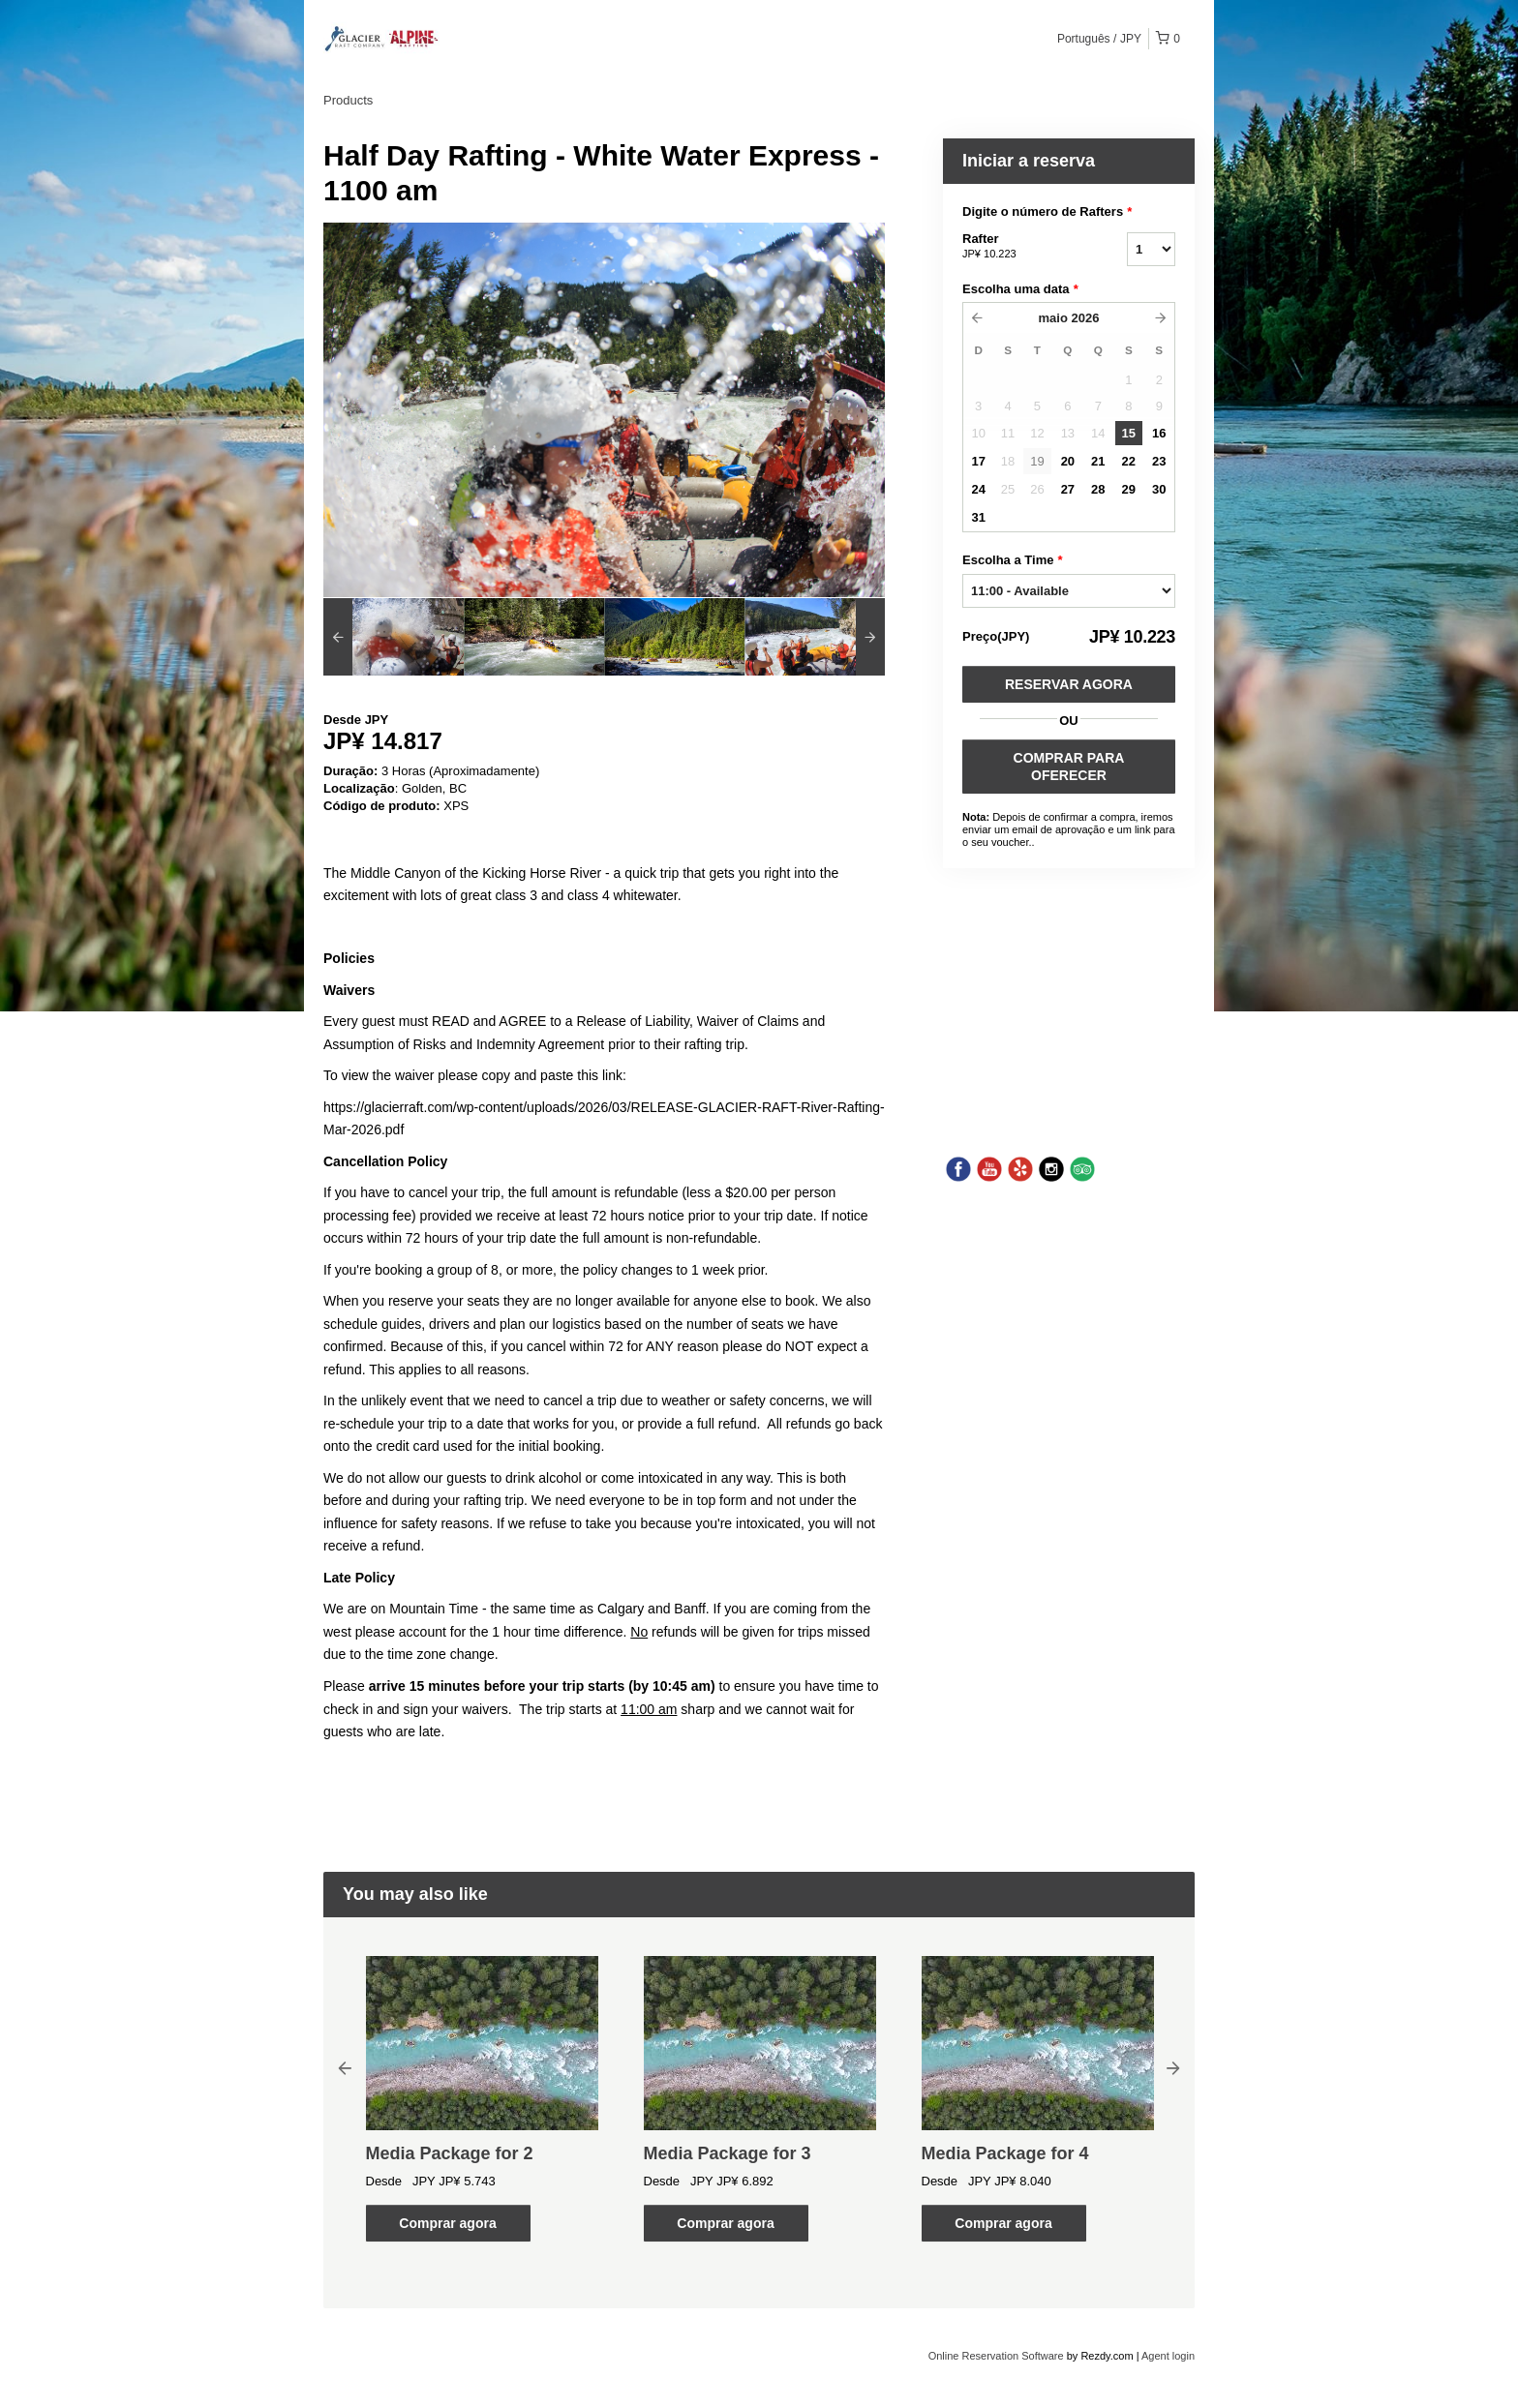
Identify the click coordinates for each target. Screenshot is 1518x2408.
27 (1068, 489)
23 (1159, 461)
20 (1068, 461)
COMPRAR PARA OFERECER (1069, 766)
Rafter (1020, 246)
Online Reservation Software (996, 2356)
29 (1129, 489)
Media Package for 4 (1005, 2153)
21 (1098, 461)
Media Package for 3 (727, 2153)
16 (1159, 433)
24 (978, 489)
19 (1037, 461)
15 (1129, 433)
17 (978, 461)
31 (978, 517)
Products (348, 100)
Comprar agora (447, 2223)
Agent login (1168, 2356)
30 (1159, 489)
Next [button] (1173, 2067)
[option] (393, 637)
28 (1098, 489)
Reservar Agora (1069, 684)
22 (1129, 461)
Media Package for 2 (449, 2153)
